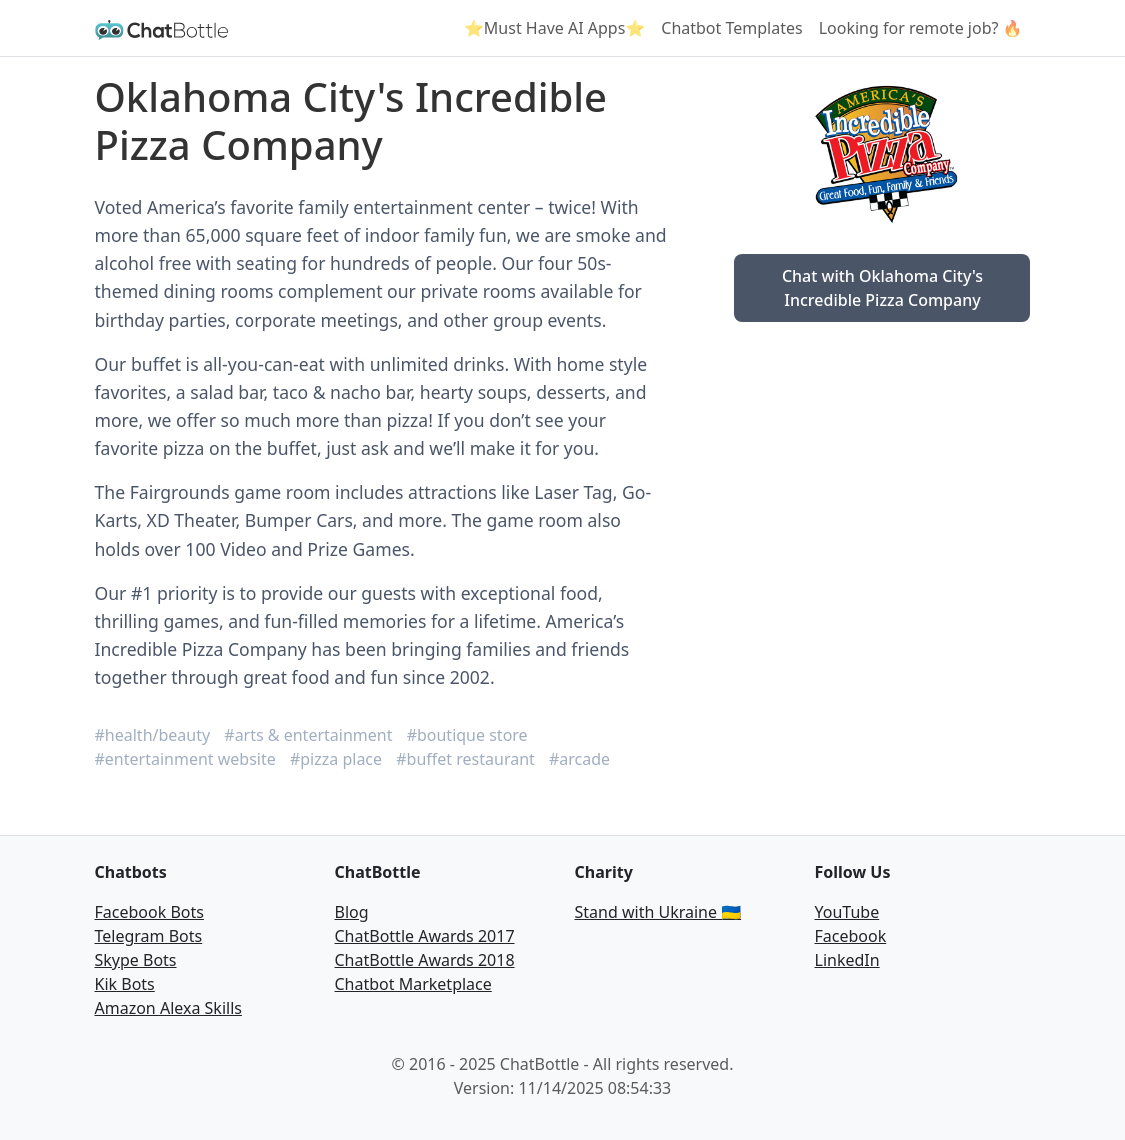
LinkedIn (847, 960)
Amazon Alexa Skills (168, 1008)
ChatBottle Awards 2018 (425, 960)
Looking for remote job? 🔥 (921, 28)
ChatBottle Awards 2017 (425, 936)
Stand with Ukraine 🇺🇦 (658, 912)
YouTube (847, 912)
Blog (352, 912)
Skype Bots (136, 960)
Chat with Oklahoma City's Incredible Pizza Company (882, 288)
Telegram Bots (149, 936)
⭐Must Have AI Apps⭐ (554, 28)
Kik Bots (125, 984)
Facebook (851, 936)
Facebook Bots (149, 912)
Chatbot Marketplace (413, 984)
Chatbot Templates (731, 28)
